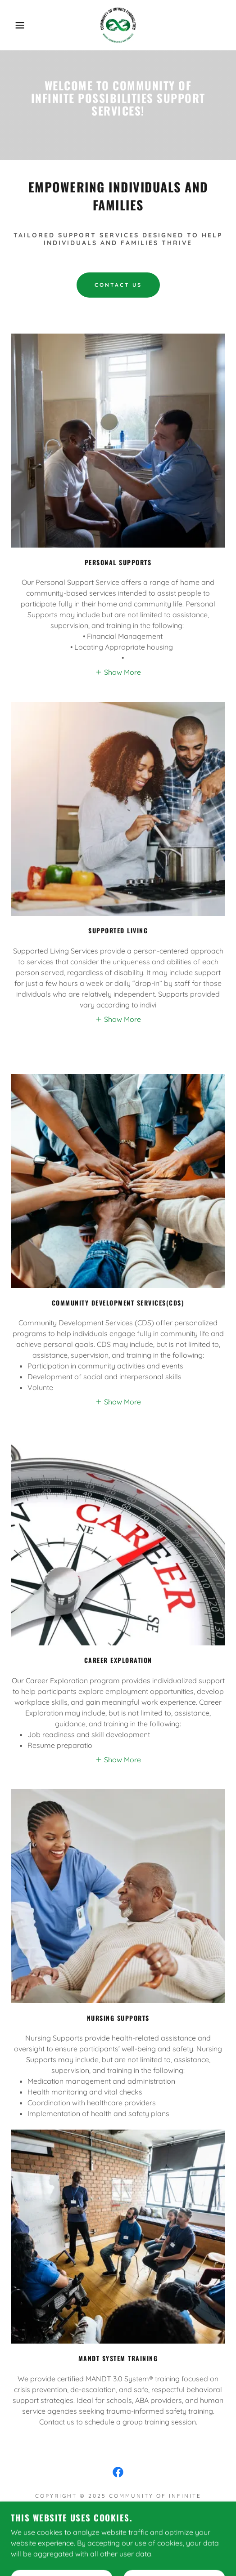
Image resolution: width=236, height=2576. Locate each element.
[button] (17, 25)
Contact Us (118, 284)
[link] (118, 25)
